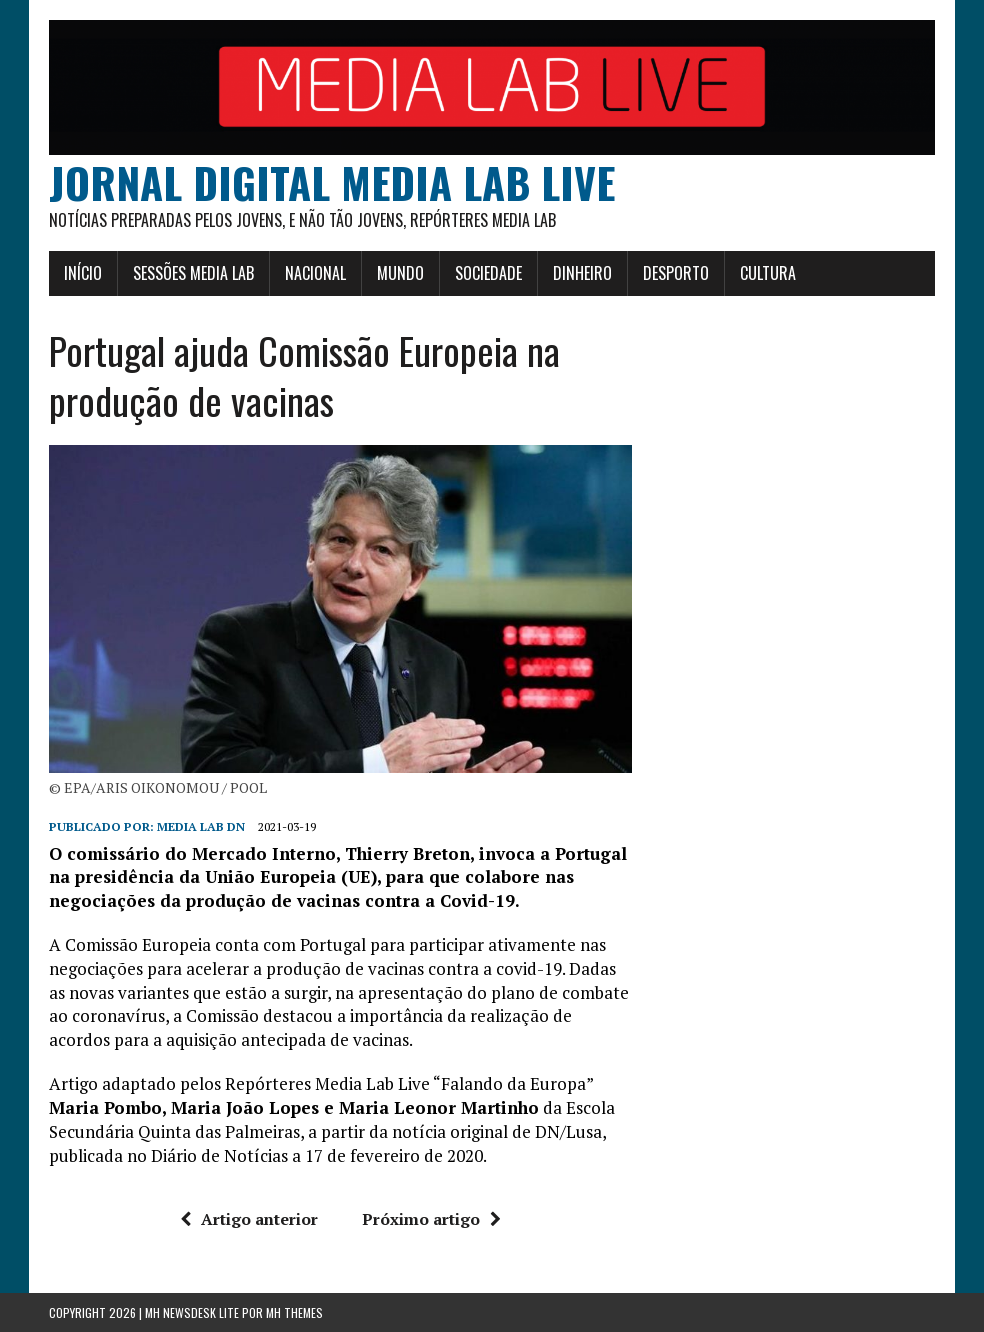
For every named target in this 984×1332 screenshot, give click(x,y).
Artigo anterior (249, 1219)
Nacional (315, 273)
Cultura (768, 273)
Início (83, 273)
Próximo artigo (431, 1219)
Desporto (676, 273)
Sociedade (488, 273)
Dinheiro (582, 273)
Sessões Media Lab (193, 273)
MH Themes (294, 1312)
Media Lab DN (201, 826)
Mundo (400, 273)
